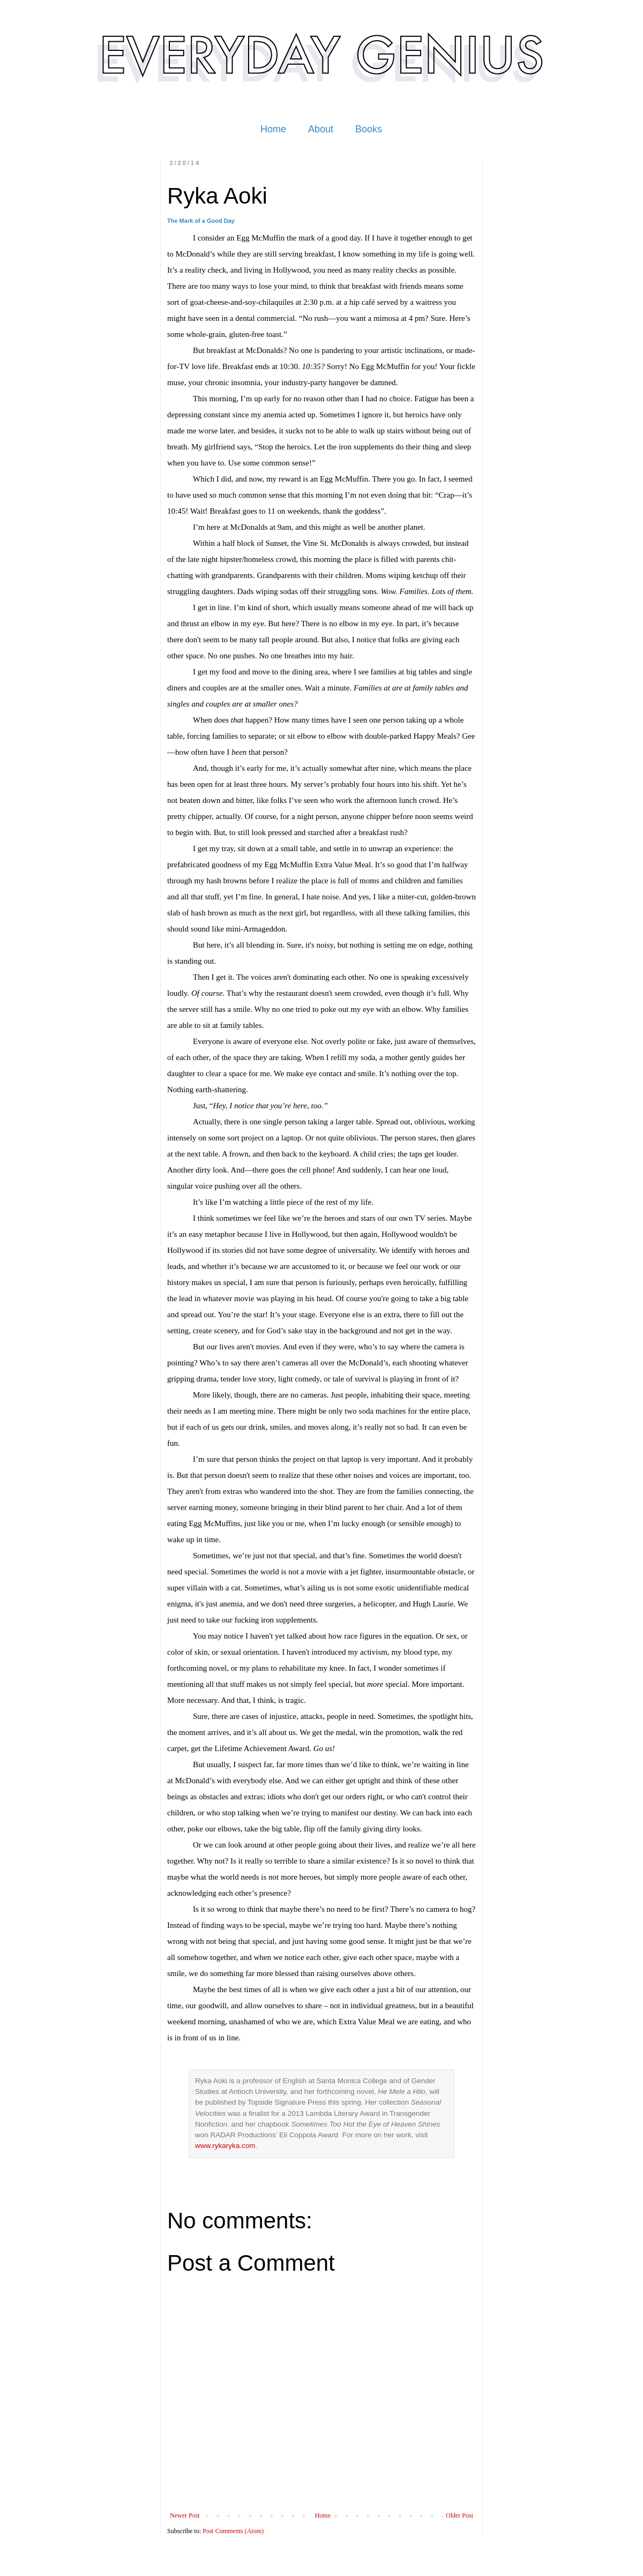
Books (368, 129)
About (320, 129)
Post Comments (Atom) (233, 2531)
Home (273, 129)
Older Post (459, 2515)
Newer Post (185, 2515)
